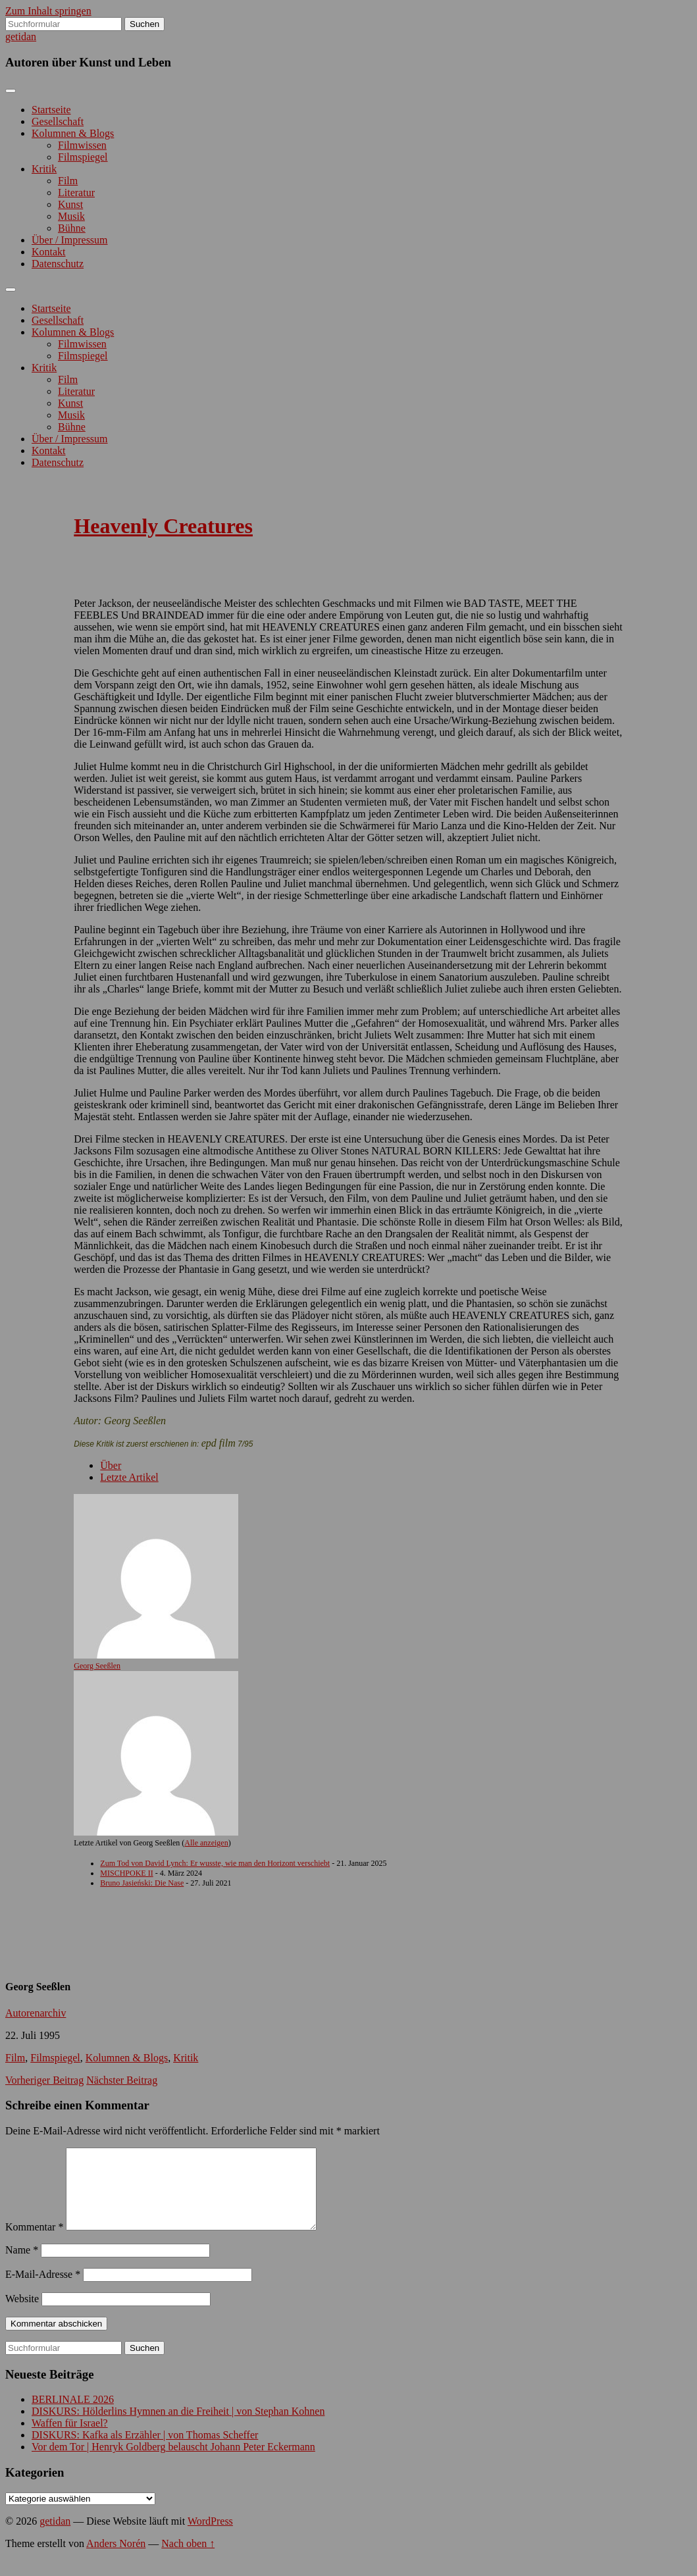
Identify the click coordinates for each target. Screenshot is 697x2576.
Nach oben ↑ (188, 2559)
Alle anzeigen (206, 1842)
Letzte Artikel (129, 1477)
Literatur (76, 192)
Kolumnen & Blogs (73, 133)
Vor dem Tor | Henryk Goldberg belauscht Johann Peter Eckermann (173, 2462)
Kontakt (49, 251)
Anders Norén (115, 2559)
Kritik (44, 168)
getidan (20, 36)
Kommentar (34, 2242)
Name (21, 2265)
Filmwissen (82, 145)
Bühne (72, 228)
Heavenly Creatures (163, 526)
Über (110, 1465)
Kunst (70, 204)
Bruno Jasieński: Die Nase (142, 1883)
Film (68, 180)
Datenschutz (58, 263)
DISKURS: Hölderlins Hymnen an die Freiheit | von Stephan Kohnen (178, 2427)
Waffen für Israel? (70, 2438)
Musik (71, 216)
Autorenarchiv (35, 2013)
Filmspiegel (83, 157)
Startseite (51, 109)
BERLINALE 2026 (73, 2415)
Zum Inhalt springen (48, 10)
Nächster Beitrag (121, 2080)
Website (22, 2314)
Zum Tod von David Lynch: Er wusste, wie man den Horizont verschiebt (215, 1863)
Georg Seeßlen (97, 1665)
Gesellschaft (58, 121)
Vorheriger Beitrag (44, 2080)
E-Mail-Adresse (42, 2290)
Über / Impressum (70, 239)
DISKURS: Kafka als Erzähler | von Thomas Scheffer (145, 2450)
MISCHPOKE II (126, 1873)
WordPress (210, 2536)
